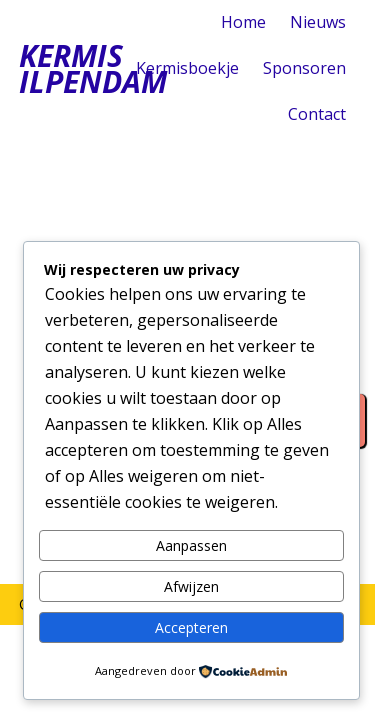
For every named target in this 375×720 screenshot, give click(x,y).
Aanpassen (191, 545)
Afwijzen (191, 586)
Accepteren (191, 627)
